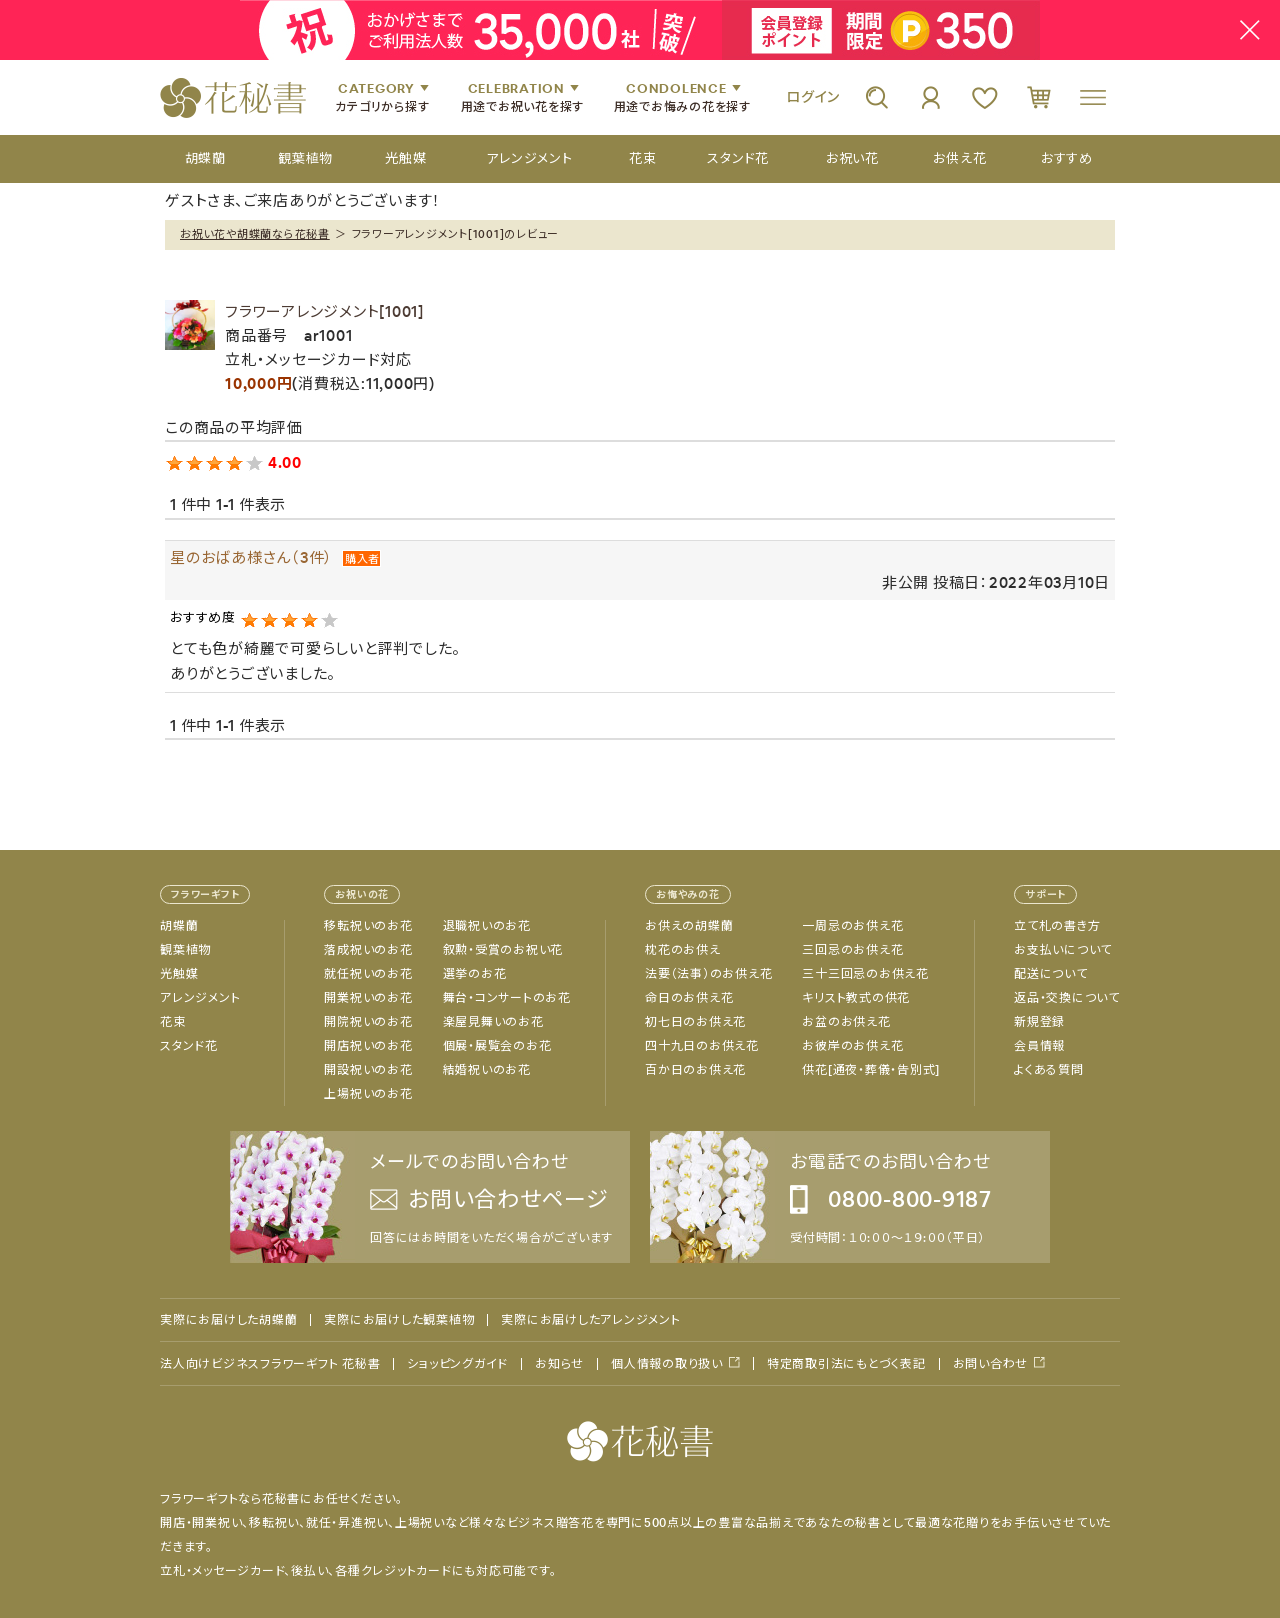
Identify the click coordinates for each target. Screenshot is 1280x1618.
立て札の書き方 (1057, 926)
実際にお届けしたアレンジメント (590, 1320)
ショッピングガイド (457, 1364)
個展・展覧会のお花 (497, 1046)
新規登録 (1039, 1022)
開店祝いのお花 (368, 1046)
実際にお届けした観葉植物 (399, 1320)
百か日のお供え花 (695, 1070)
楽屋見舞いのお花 (493, 1022)
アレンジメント (200, 998)
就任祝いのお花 (368, 974)
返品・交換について (1067, 998)
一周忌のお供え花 (852, 926)
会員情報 (1039, 1046)
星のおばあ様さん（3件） (251, 557)
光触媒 (179, 974)
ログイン (813, 97)
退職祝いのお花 (487, 926)
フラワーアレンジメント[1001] (324, 311)
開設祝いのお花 (368, 1070)
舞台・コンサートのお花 (507, 998)
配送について (1051, 974)
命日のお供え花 (689, 998)
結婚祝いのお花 (487, 1070)
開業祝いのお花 (368, 998)
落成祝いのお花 (368, 950)
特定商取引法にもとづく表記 (846, 1364)
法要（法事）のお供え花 (708, 974)
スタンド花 (189, 1046)
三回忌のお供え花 (852, 950)
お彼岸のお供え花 (852, 1046)
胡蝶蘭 (179, 926)
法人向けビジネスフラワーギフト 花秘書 (270, 1364)
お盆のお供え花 (846, 1022)
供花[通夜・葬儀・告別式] (871, 1070)
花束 (173, 1022)
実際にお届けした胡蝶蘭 (228, 1320)
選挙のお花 (475, 974)
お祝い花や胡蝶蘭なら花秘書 (255, 234)
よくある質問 (1049, 1070)
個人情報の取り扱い (667, 1363)
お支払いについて (1063, 950)
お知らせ (559, 1364)
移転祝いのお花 (368, 926)
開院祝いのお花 (368, 1022)
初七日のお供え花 (695, 1022)
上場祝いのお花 (368, 1094)
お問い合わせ (991, 1363)
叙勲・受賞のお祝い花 (503, 950)
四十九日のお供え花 (702, 1046)
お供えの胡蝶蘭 (689, 926)
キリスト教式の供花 (856, 998)
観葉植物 (185, 950)
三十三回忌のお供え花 (865, 974)
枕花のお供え (683, 950)
